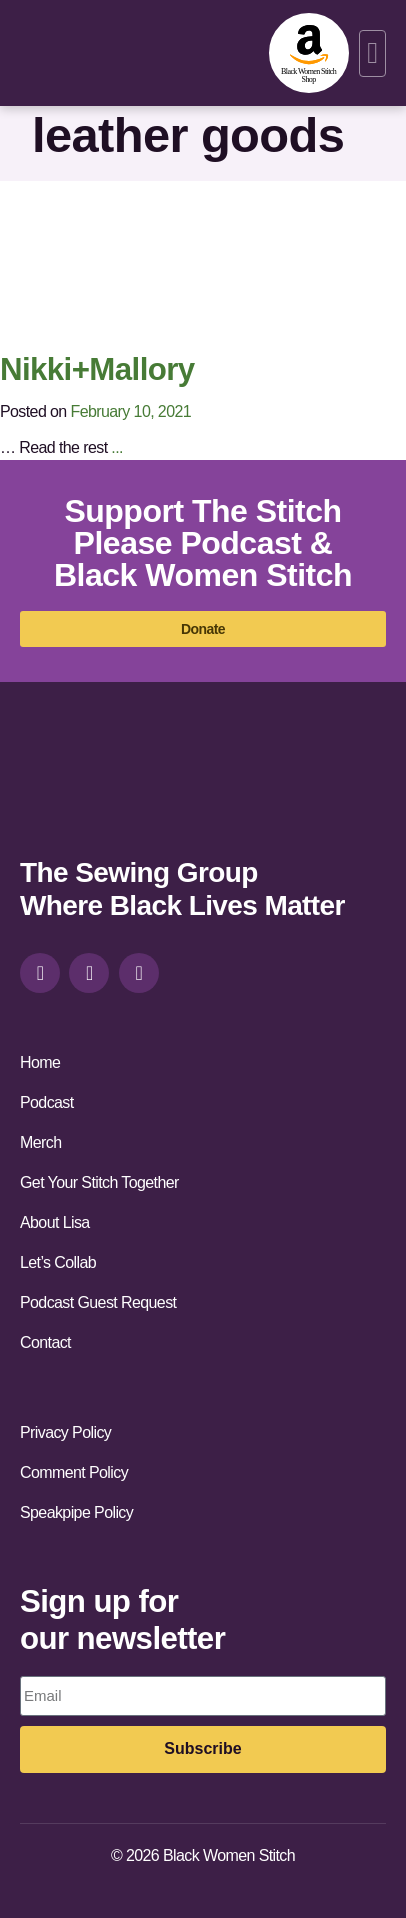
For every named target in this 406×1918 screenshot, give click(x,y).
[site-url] (76, 787)
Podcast (47, 1102)
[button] (372, 53)
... (117, 447)
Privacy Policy (65, 1432)
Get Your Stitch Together (99, 1182)
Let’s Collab (58, 1262)
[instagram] (40, 973)
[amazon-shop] (309, 53)
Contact (45, 1342)
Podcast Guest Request (98, 1302)
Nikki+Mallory (97, 369)
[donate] (203, 629)
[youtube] (139, 973)
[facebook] (89, 973)
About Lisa (55, 1222)
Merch (40, 1142)
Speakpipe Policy (76, 1512)
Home (40, 1062)
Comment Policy (74, 1472)
